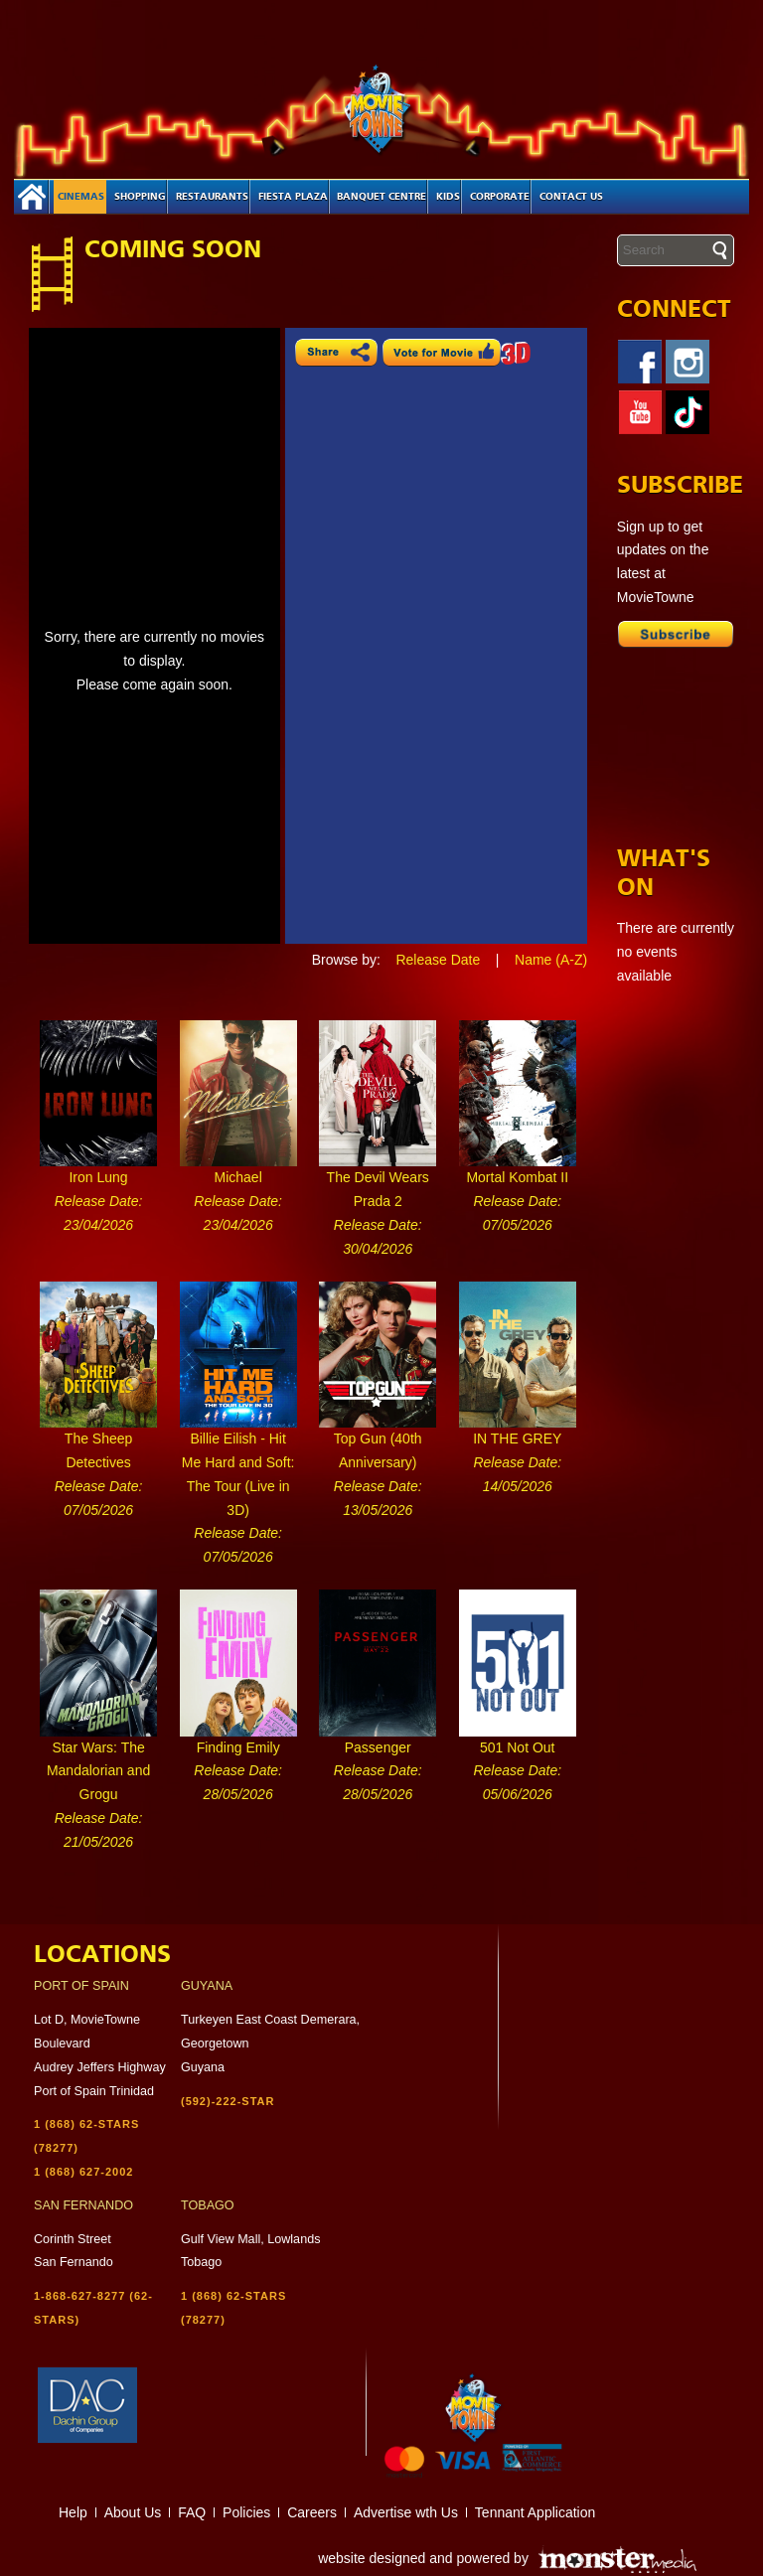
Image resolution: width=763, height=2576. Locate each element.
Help (73, 2512)
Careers (312, 2512)
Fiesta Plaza (293, 197)
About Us (133, 2512)
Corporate (500, 197)
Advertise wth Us (406, 2512)
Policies (246, 2512)
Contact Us (571, 197)
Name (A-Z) (551, 960)
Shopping (140, 197)
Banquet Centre (381, 197)
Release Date (437, 960)
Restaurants (212, 197)
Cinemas (81, 197)
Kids (448, 197)
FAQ (192, 2512)
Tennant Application (535, 2512)
